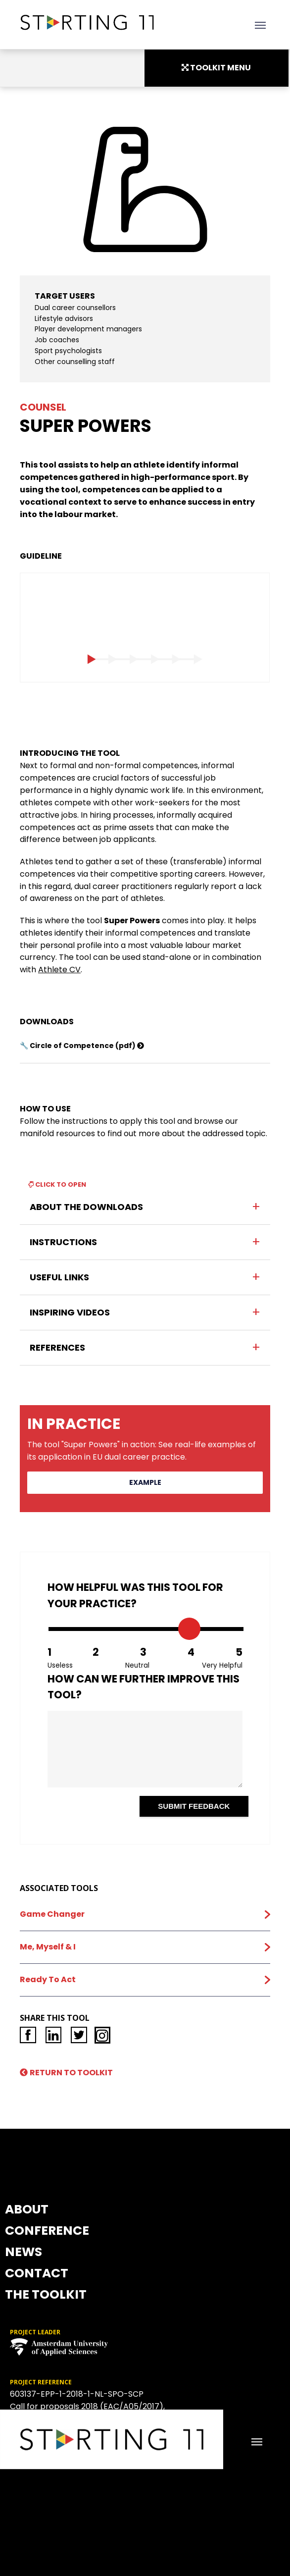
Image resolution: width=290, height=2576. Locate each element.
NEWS (145, 2105)
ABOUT (145, 2019)
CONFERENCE (145, 2062)
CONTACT (145, 2148)
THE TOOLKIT (145, 2191)
